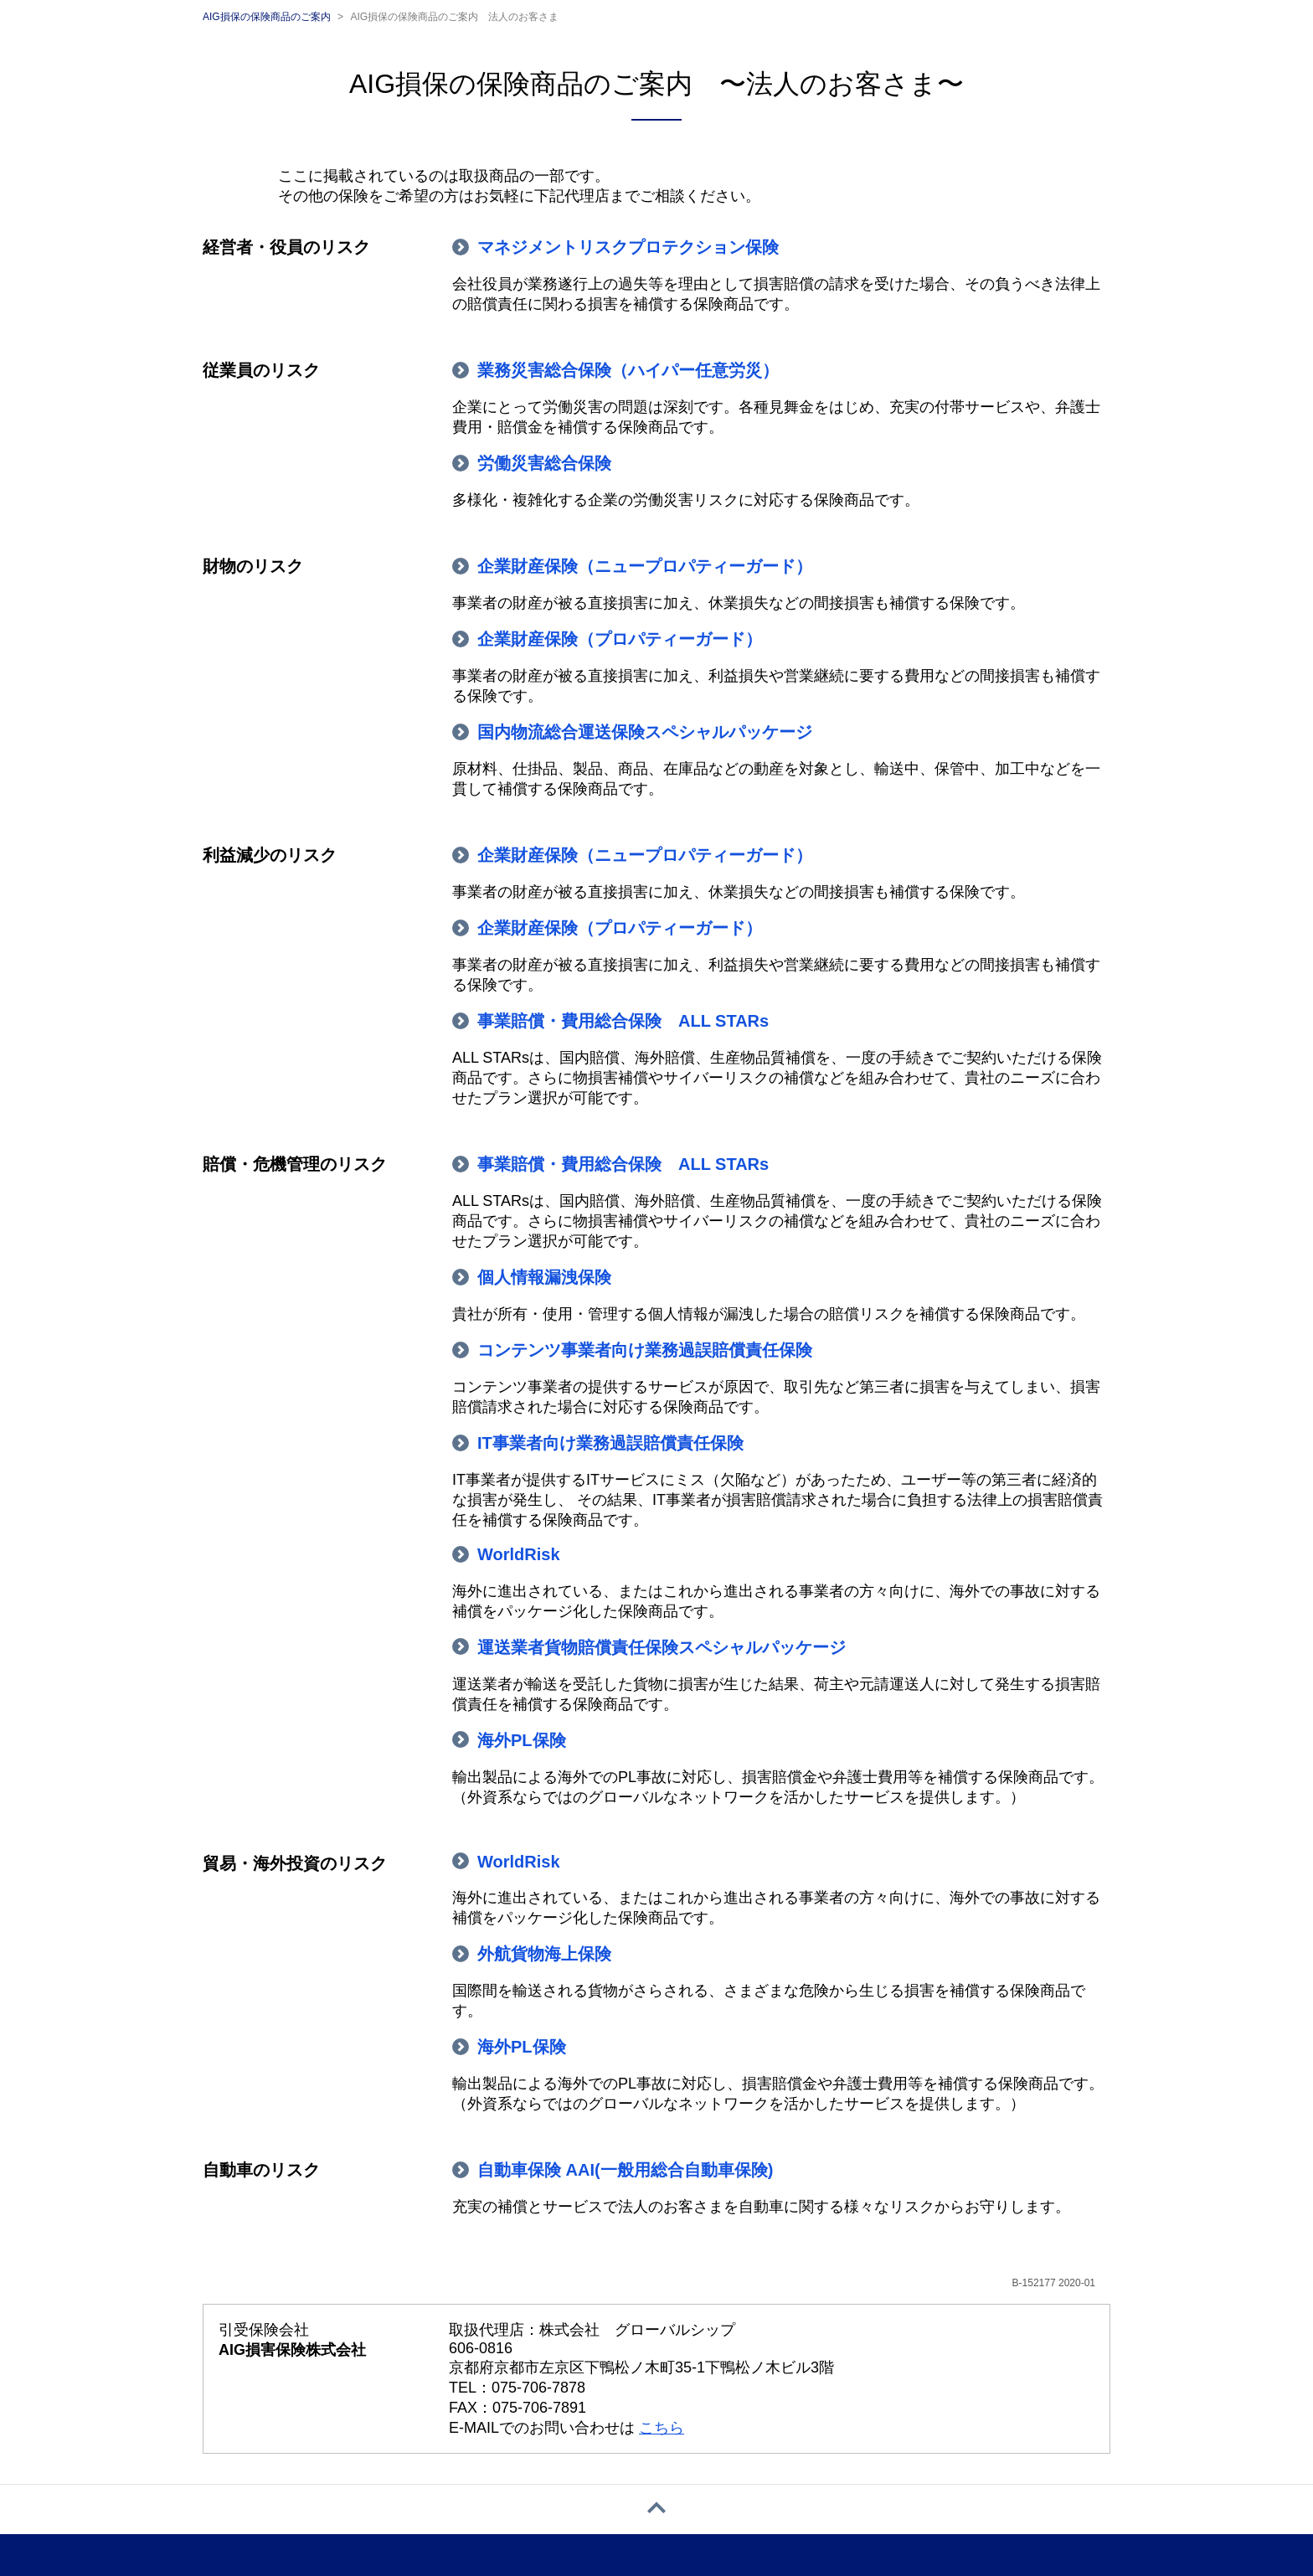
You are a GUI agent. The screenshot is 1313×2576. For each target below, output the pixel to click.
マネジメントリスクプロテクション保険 (628, 247)
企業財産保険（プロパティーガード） (619, 639)
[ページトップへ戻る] (656, 2509)
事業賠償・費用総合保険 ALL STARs (623, 1021)
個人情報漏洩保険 (544, 1277)
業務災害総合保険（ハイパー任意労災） (628, 370)
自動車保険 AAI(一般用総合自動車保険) (625, 2170)
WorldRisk (518, 1554)
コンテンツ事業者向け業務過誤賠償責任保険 (644, 1350)
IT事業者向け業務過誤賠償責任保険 (610, 1443)
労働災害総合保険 (544, 463)
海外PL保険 (521, 1740)
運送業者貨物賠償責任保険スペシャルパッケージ (661, 1647)
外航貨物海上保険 (544, 1954)
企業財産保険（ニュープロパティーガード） (644, 566)
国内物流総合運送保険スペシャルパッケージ (644, 732)
